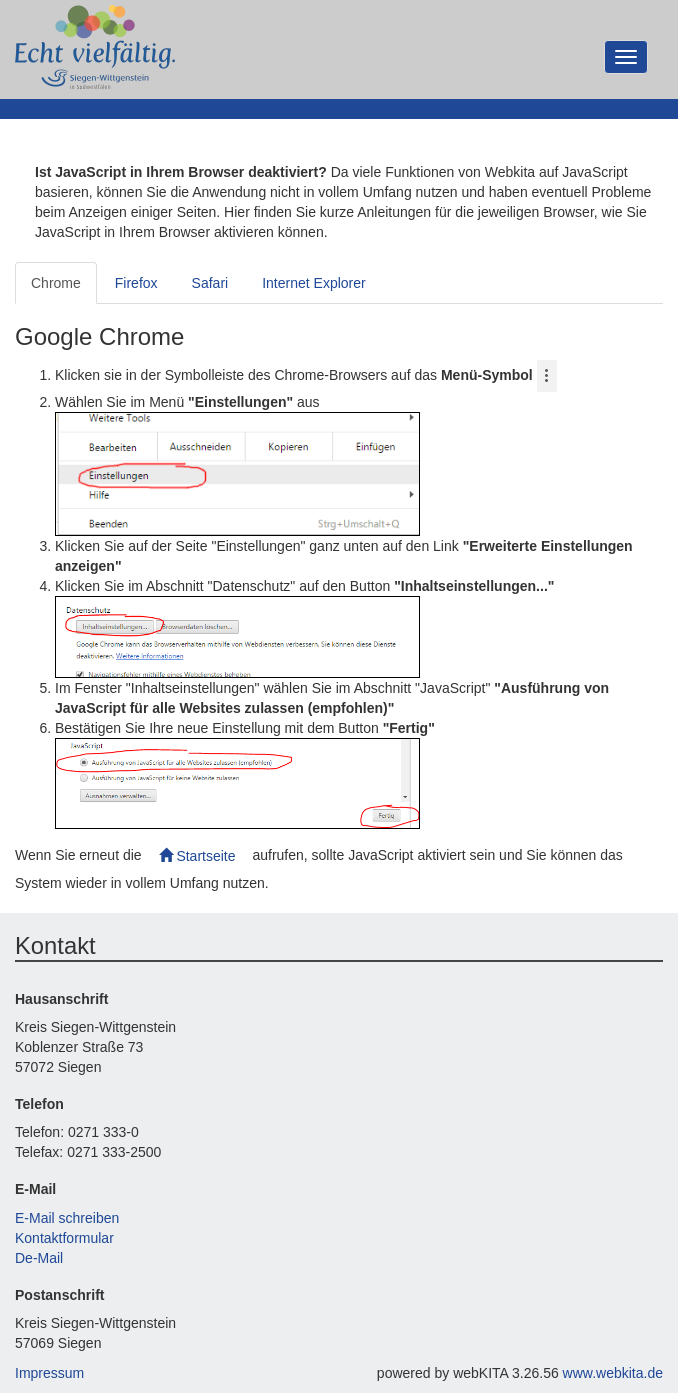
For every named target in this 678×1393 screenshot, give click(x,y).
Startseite (197, 856)
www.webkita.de (613, 1373)
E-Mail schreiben (67, 1218)
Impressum (49, 1373)
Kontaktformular (64, 1238)
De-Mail (39, 1258)
